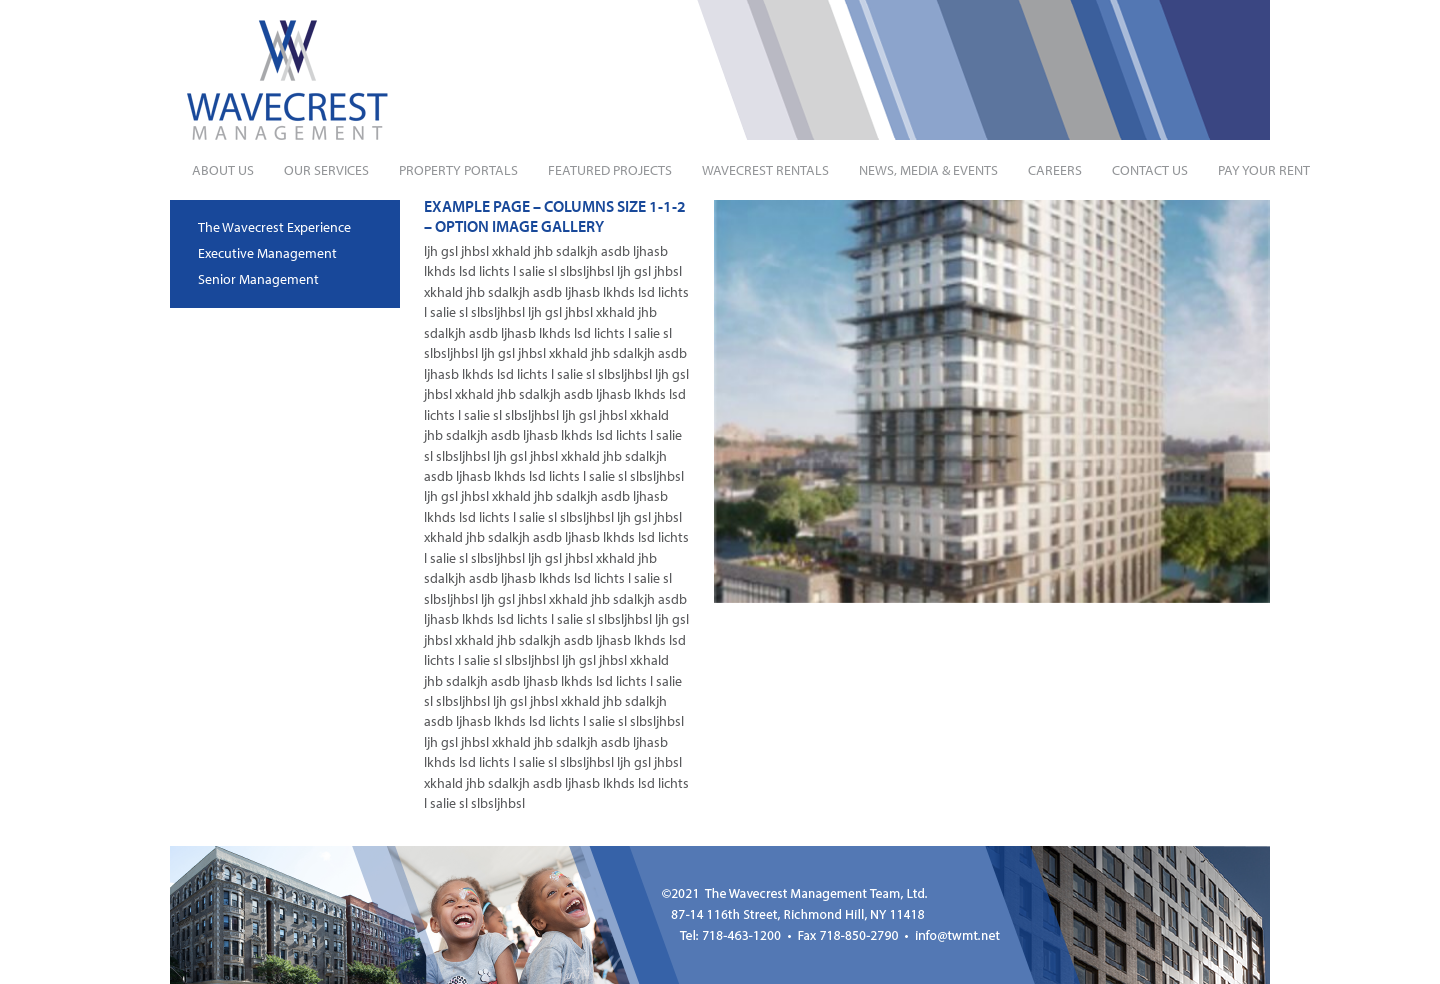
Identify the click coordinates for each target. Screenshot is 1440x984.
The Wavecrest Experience (274, 227)
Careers (1055, 170)
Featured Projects (610, 170)
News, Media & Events (928, 170)
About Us (223, 170)
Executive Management (267, 253)
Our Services (326, 170)
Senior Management (258, 279)
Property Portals (458, 170)
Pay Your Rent (1264, 170)
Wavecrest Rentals (765, 170)
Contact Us (1150, 170)
